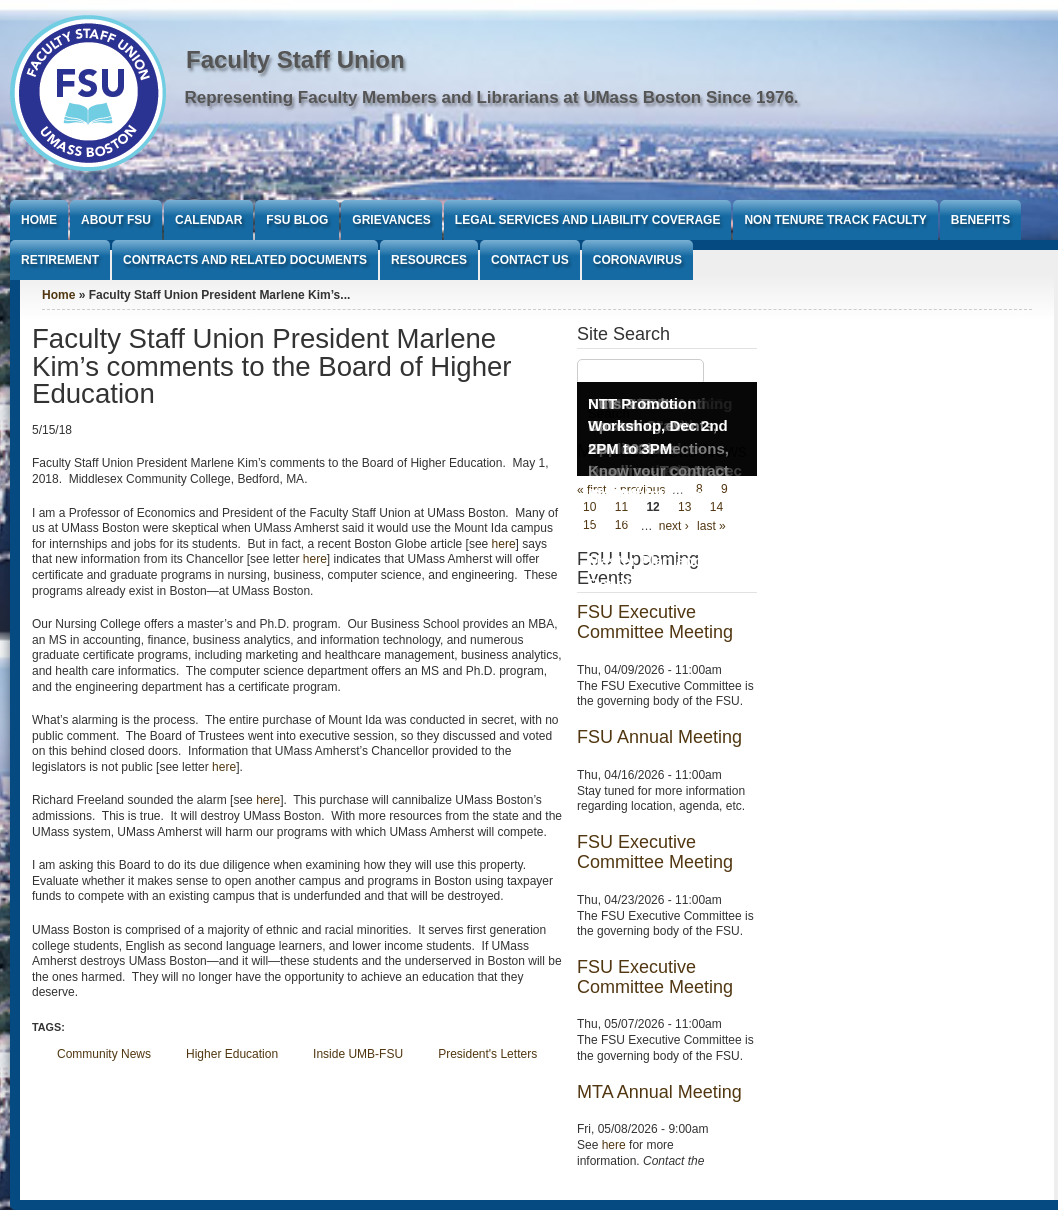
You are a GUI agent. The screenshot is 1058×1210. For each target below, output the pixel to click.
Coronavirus (637, 260)
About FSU (116, 220)
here (504, 544)
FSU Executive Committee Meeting (655, 622)
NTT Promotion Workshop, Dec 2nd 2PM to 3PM (658, 426)
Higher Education (232, 1054)
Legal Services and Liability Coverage (588, 220)
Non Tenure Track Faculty (835, 220)
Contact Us (530, 260)
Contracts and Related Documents (245, 260)
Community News (104, 1054)
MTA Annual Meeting (659, 1092)
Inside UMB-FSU (358, 1054)
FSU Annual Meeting (659, 737)
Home (39, 220)
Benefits (980, 220)
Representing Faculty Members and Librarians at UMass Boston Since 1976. (492, 97)
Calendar (208, 220)
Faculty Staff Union (295, 59)
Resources (429, 260)
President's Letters (487, 1054)
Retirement (60, 260)
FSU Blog (297, 220)
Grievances (391, 220)
